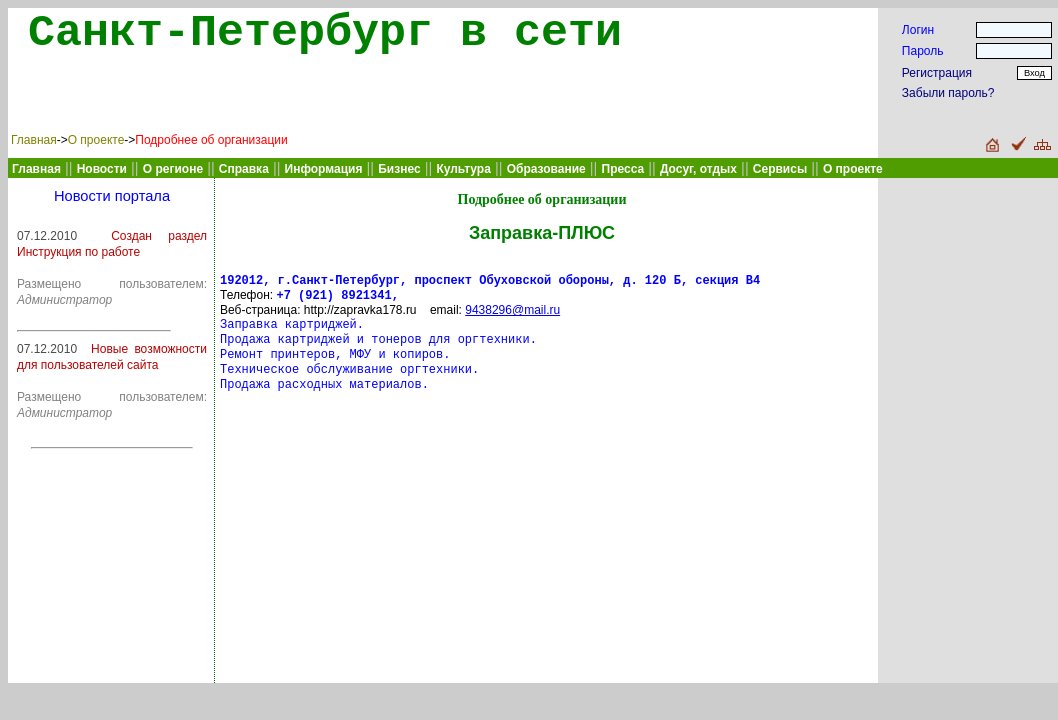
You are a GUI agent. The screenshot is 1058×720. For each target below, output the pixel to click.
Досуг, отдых (698, 169)
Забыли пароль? (948, 93)
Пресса (623, 169)
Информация (324, 169)
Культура (463, 169)
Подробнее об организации (211, 140)
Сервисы (780, 169)
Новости (102, 169)
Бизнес (399, 169)
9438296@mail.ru (512, 314)
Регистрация (937, 73)
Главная (34, 140)
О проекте (96, 140)
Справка (244, 169)
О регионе (173, 169)
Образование (546, 169)
